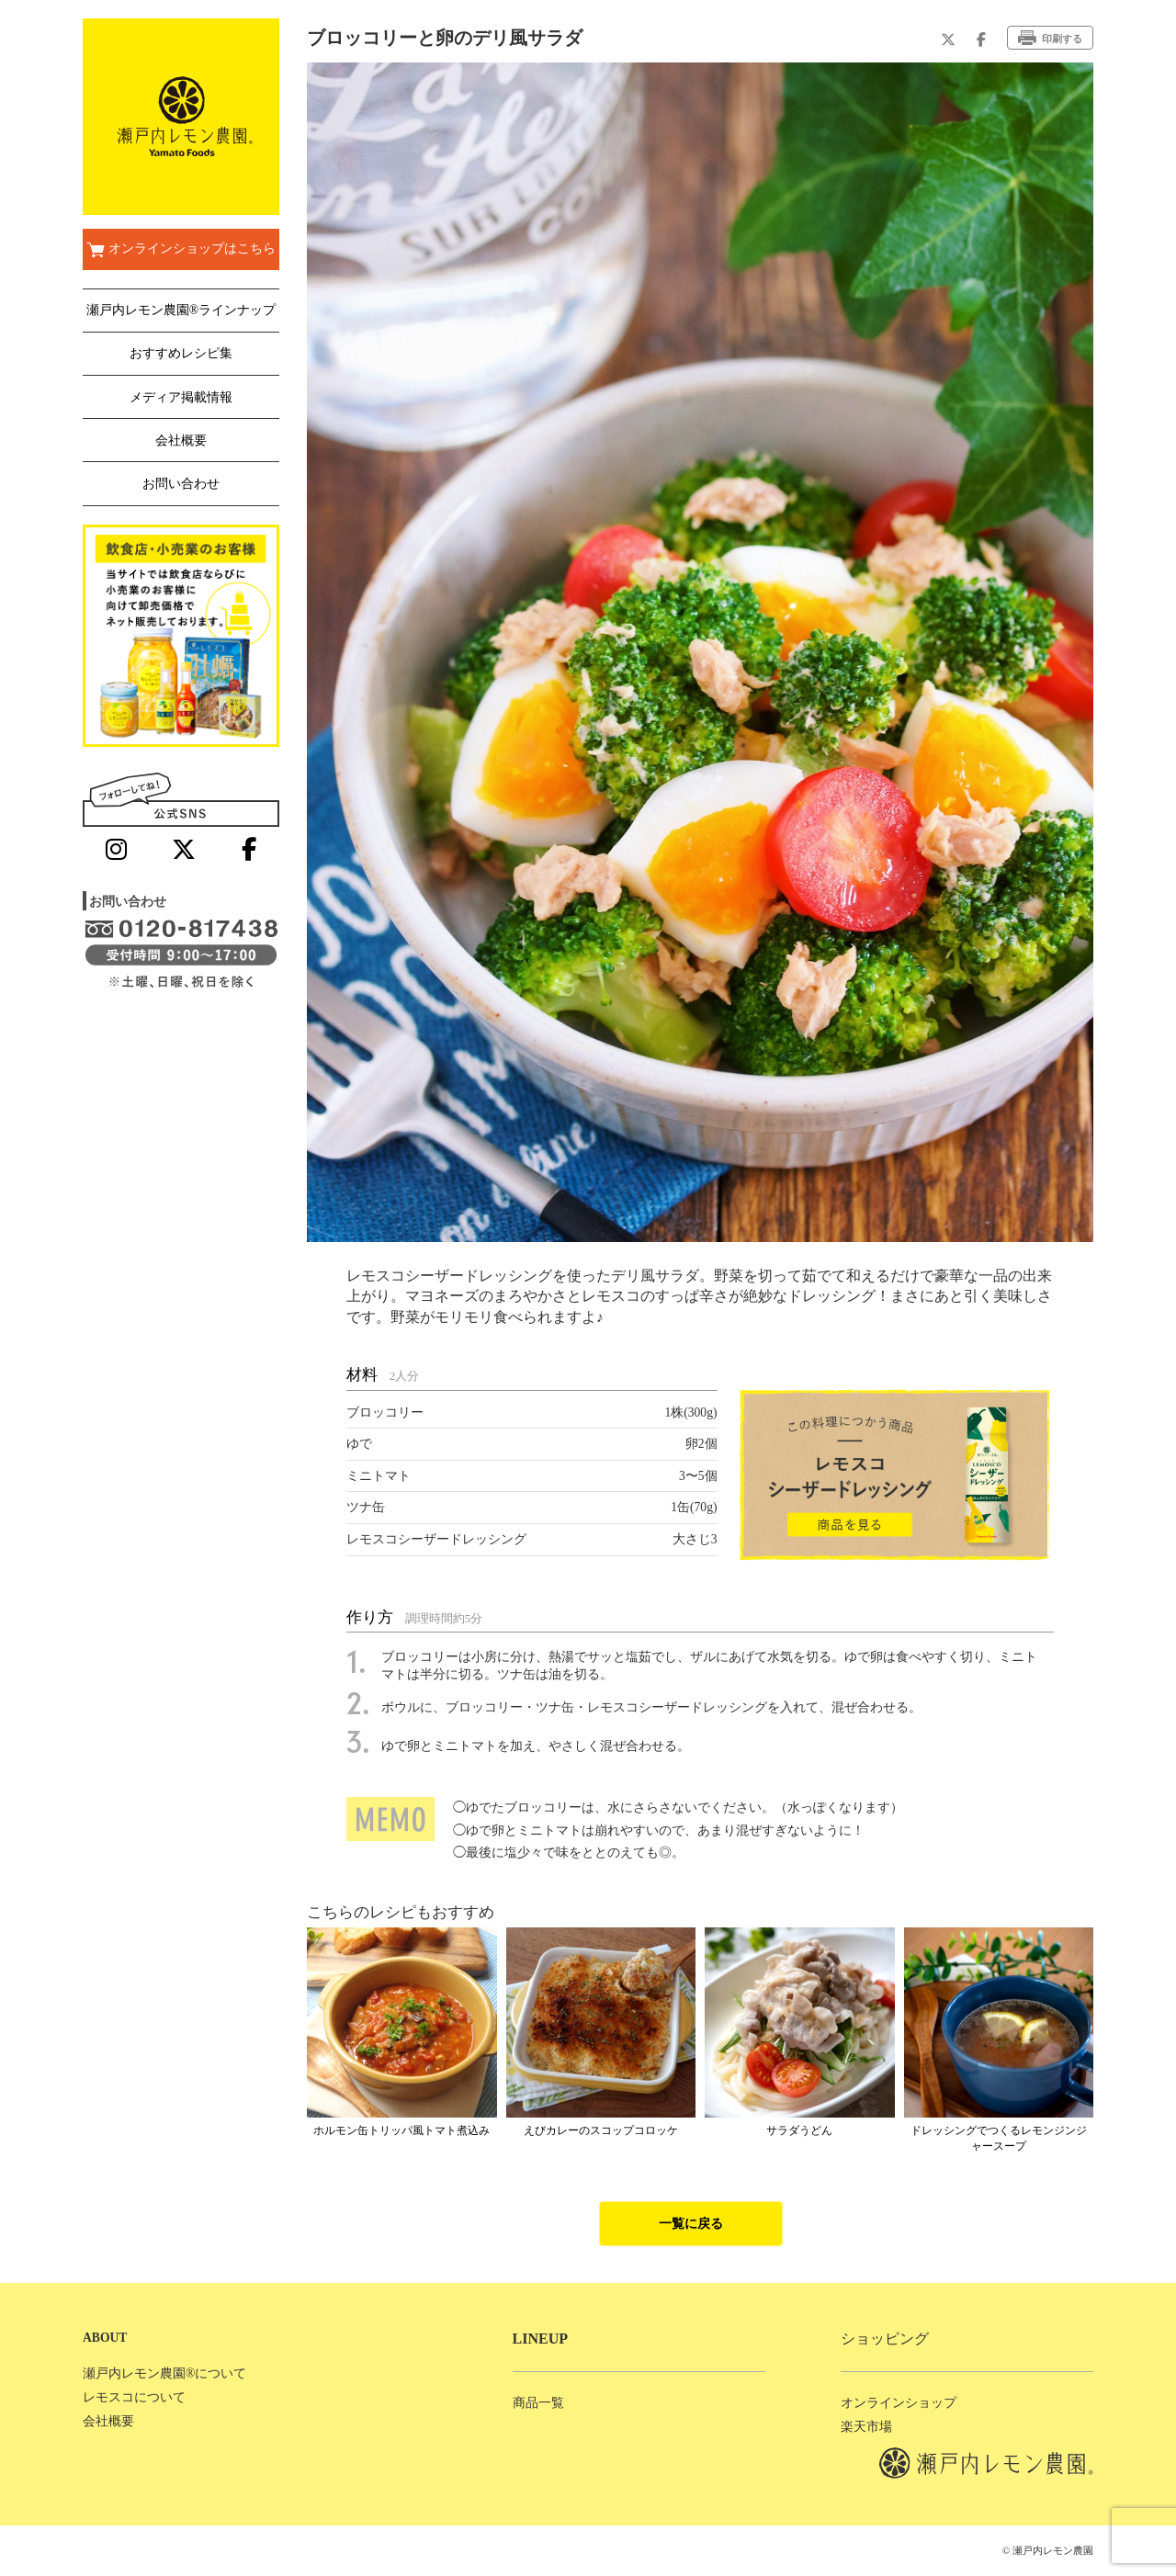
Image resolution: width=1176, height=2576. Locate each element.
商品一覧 (538, 2403)
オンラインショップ (898, 2403)
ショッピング (885, 2338)
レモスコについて (134, 2397)
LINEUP (540, 2338)
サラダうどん (799, 2130)
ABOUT (105, 2337)
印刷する (1050, 37)
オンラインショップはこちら (180, 250)
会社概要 (181, 440)
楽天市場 (866, 2427)
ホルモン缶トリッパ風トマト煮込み (401, 2130)
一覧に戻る (691, 2224)
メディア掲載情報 (181, 397)
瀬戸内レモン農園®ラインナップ (181, 310)
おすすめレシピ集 (181, 353)
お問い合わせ (181, 484)
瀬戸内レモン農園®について (164, 2373)
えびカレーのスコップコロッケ (601, 2130)
